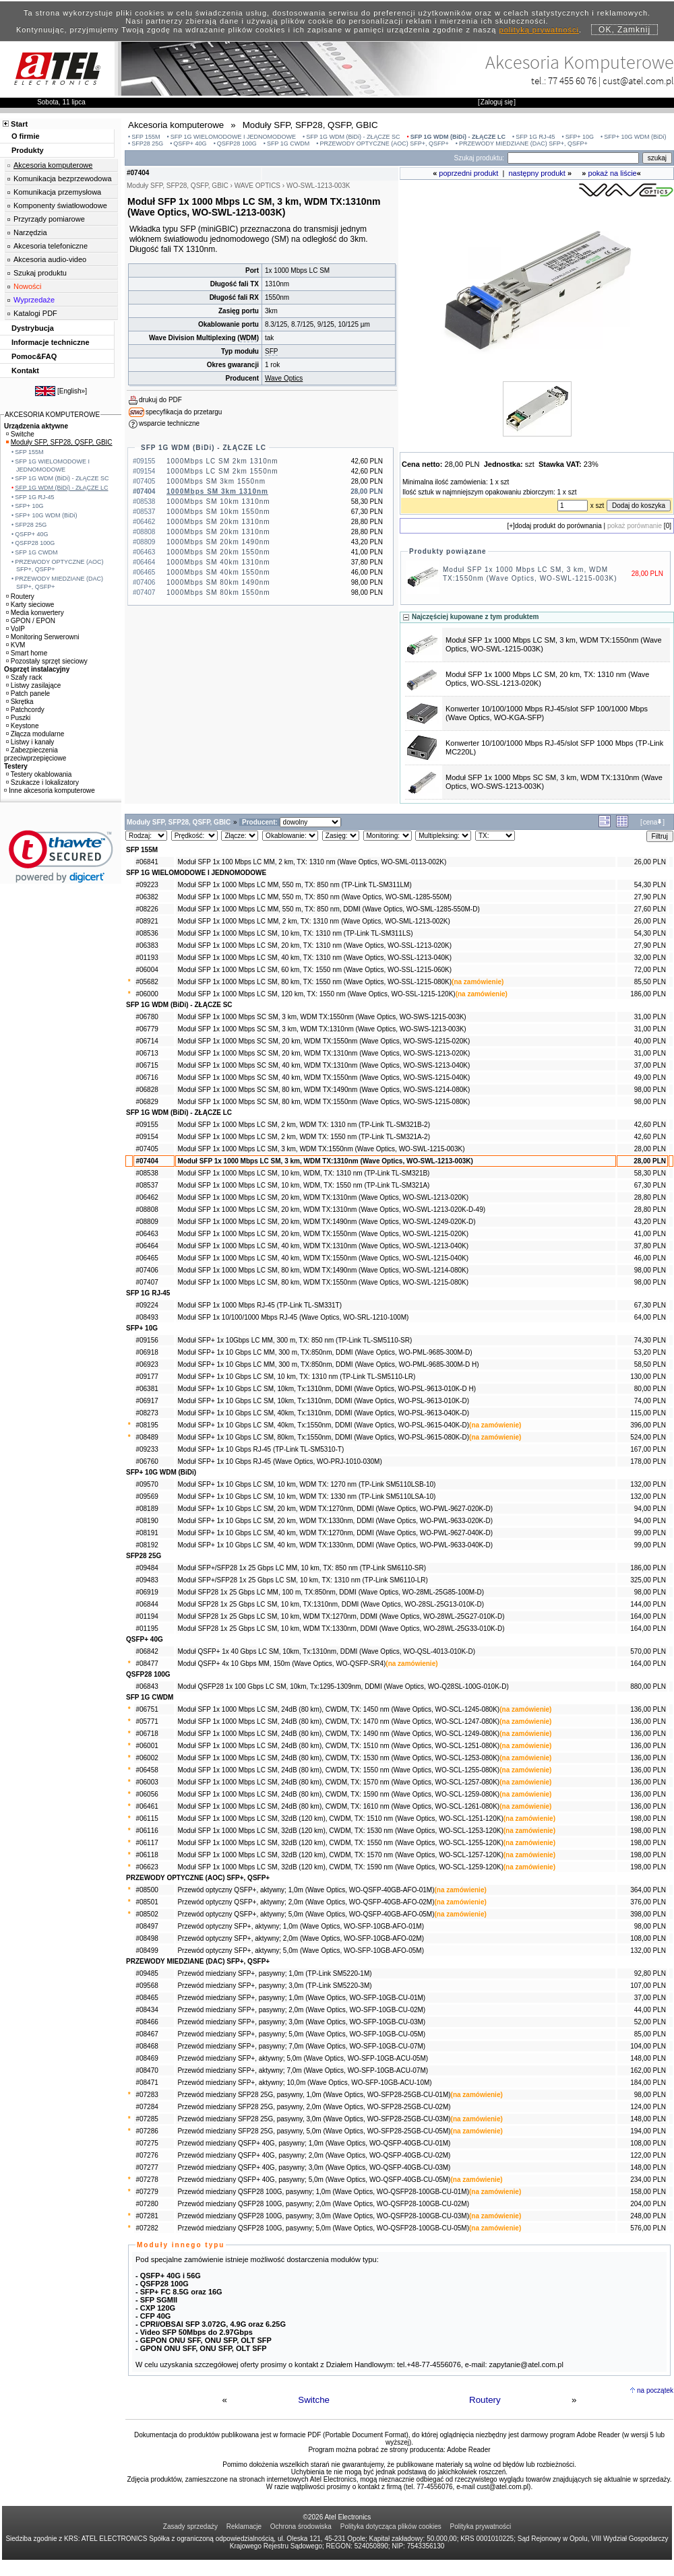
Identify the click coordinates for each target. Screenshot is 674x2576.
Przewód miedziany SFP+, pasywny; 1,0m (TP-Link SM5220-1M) (274, 1973)
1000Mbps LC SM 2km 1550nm (222, 471)
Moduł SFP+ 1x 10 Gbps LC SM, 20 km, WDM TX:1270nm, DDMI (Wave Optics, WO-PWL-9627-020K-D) (335, 1508)
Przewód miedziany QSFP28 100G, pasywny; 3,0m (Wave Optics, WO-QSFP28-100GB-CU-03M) (323, 2216)
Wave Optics (284, 378)
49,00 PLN (650, 1077)
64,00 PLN (650, 1317)
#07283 (146, 2094)
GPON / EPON (30, 620)
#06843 (146, 1686)
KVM (16, 645)
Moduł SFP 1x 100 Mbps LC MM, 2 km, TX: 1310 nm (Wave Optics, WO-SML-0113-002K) (311, 862)
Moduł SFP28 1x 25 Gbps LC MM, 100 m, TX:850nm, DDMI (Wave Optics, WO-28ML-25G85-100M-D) (330, 1592)
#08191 (146, 1533)
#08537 (146, 1185)
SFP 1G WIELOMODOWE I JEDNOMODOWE (233, 136)
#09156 (146, 1340)
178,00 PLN (648, 1461)
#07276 (146, 2155)
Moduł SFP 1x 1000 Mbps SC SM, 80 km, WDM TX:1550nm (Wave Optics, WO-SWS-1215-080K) (323, 1101)
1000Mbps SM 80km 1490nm (218, 582)
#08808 (146, 1209)
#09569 (146, 1496)
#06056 (146, 1794)
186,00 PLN (648, 994)
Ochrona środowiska (301, 2526)
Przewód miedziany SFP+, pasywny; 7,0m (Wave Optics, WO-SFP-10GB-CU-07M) (301, 2046)
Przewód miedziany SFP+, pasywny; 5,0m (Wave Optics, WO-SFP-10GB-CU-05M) (301, 2034)
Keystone (22, 726)
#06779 (146, 1029)
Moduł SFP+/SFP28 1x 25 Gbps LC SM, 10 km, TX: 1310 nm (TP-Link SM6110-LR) (302, 1580)
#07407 (146, 1282)
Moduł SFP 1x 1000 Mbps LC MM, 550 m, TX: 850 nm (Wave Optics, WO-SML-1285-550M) (314, 897)
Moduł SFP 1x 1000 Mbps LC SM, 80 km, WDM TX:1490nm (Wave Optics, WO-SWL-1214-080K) (322, 1270)
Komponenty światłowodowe (60, 205)
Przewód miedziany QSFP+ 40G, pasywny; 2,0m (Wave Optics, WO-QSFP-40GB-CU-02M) (313, 2155)
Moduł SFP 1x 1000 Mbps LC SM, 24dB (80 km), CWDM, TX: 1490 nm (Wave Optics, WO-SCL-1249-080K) (338, 1733)
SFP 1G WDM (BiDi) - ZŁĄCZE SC (353, 136)
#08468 (146, 2046)
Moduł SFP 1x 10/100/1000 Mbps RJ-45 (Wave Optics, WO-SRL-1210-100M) (292, 1317)
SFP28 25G (147, 143)
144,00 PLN (648, 1604)
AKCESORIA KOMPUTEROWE (52, 414)
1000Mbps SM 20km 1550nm (218, 552)
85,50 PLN (650, 982)
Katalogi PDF (35, 313)
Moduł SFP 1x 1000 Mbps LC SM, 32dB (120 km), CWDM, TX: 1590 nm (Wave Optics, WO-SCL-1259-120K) (340, 1867)
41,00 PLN (650, 1233)
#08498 (146, 1938)
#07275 (146, 2143)
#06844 (146, 1604)
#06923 (146, 1364)
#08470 (146, 2070)
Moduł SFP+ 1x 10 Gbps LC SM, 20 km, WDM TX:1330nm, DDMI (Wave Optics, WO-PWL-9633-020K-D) (335, 1520)
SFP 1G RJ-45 (535, 136)
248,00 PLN (648, 2216)
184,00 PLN (648, 2082)
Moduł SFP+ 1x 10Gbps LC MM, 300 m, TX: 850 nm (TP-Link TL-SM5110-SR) (294, 1340)
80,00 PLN (650, 1388)
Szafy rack (24, 677)
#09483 (146, 1580)
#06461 (146, 1806)
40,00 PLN (650, 1041)
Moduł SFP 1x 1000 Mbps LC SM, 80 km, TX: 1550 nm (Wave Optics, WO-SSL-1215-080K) (314, 982)
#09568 (146, 1985)
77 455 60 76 (572, 80)
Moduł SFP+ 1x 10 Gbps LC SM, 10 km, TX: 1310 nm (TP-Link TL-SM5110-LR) (296, 1376)
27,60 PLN (650, 909)
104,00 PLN (648, 2046)
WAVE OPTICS (257, 185)
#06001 (146, 1745)
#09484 (146, 1568)
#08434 (146, 2010)
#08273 (146, 1413)
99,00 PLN (650, 1533)
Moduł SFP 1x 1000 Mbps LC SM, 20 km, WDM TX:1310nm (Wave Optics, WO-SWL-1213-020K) (322, 1197)
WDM (248, 338)
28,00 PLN (650, 1149)
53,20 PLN (650, 1352)
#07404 (146, 1161)
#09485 (146, 1973)
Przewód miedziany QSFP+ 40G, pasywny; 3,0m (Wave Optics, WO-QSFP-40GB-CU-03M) (313, 2167)
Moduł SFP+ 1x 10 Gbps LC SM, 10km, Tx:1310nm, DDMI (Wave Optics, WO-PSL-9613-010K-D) (323, 1401)
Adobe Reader (469, 2449)
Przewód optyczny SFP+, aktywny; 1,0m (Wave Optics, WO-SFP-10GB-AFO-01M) (300, 1926)
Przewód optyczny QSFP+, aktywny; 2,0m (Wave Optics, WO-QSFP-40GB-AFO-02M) (305, 1902)
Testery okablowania (39, 774)
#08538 (146, 1173)
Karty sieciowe (30, 604)
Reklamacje (244, 2526)
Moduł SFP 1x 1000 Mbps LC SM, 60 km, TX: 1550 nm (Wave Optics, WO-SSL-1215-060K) (314, 969)
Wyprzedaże (34, 300)
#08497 (146, 1926)
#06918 (146, 1352)
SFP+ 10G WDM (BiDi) (635, 136)
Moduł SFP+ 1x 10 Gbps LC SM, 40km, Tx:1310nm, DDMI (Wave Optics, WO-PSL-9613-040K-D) (323, 1413)
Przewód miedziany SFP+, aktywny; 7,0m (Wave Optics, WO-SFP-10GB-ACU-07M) (302, 2070)
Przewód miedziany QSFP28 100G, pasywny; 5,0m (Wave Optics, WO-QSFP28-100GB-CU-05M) (323, 2228)
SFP (271, 351)
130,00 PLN (648, 1376)
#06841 (146, 862)
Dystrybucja (32, 328)
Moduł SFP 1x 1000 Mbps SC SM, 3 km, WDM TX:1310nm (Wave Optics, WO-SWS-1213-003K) (321, 1029)
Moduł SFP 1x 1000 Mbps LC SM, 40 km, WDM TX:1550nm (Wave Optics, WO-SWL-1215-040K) (322, 1258)
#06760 (146, 1461)
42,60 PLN (650, 1124)
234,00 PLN (648, 2179)
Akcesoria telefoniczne (50, 246)
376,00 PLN (648, 1902)
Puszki (18, 717)
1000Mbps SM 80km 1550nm (218, 592)
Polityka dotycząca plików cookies (390, 2526)
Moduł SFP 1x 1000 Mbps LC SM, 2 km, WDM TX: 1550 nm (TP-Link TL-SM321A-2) (303, 1136)
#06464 (146, 1246)
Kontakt (25, 370)
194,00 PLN (648, 2131)
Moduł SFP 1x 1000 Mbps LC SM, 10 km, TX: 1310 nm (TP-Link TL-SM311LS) (294, 933)
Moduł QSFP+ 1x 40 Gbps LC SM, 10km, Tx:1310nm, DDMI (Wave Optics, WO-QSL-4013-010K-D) (326, 1651)
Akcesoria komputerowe (52, 165)
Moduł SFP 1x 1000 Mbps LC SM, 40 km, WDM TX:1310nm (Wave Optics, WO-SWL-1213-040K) (322, 1246)
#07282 (146, 2228)
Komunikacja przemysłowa (57, 192)
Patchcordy (25, 709)
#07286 (146, 2131)
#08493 (146, 1317)
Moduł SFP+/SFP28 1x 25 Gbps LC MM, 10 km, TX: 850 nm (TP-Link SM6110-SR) (301, 1568)
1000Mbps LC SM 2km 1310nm (222, 461)
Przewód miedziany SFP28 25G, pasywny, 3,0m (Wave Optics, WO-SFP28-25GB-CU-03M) (313, 2119)
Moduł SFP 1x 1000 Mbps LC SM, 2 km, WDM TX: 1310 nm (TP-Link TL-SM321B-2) (303, 1124)
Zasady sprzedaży (190, 2526)
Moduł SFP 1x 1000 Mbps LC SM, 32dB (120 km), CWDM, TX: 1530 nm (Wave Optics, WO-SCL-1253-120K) (340, 1830)
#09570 (146, 1484)
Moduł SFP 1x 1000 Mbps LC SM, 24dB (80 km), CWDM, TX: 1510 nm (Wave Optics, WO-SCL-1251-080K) (338, 1745)
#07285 (146, 2119)
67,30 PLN (650, 1185)
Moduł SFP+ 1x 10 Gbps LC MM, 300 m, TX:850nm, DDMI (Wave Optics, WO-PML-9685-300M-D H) (328, 1364)
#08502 (146, 1914)
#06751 (146, 1709)
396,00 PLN (648, 1425)
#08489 (146, 1437)
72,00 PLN (650, 969)
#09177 (146, 1376)
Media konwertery (35, 612)
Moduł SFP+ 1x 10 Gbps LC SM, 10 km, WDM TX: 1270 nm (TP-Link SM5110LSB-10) (306, 1484)
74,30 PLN (650, 1340)
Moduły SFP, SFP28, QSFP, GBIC (59, 442)
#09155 (146, 1124)
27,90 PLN (650, 897)
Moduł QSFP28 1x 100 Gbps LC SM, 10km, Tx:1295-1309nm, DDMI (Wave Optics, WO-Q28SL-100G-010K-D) (342, 1686)
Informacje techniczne (50, 342)
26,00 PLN (650, 862)
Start (19, 124)
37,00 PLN (650, 1065)
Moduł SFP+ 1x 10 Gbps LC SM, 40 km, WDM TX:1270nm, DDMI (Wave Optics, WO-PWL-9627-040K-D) (335, 1533)
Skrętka (20, 701)
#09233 (146, 1449)
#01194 (146, 1616)
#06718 (146, 1733)
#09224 (146, 1305)
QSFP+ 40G (189, 143)
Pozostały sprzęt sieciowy (47, 661)
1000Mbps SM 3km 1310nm (217, 491)
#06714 (146, 1041)
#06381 (146, 1388)
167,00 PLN (648, 1449)
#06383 (146, 945)
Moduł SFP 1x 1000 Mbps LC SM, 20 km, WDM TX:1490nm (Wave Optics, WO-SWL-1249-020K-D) (326, 1221)
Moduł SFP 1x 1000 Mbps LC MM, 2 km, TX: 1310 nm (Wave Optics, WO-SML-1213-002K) (313, 921)
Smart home (26, 653)
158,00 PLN (648, 2191)
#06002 (146, 1758)
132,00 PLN (648, 1484)
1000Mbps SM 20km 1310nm (218, 521)
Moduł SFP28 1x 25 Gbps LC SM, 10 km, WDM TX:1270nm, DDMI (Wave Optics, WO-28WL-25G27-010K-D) (340, 1616)
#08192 (146, 1545)
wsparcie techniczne (169, 423)
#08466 (146, 2022)
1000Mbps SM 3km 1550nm (216, 481)
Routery (485, 2400)
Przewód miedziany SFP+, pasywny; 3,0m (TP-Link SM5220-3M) (274, 1985)
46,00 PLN (650, 1258)
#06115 (146, 1818)
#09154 (146, 1136)
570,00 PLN (648, 1651)
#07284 (146, 2107)
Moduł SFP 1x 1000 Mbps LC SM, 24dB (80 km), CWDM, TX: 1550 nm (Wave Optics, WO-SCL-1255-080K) (338, 1770)
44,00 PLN (650, 2010)
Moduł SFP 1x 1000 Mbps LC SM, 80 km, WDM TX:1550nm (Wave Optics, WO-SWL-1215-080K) (322, 1282)
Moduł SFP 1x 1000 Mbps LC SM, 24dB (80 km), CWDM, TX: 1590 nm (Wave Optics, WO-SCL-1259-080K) (338, 1794)
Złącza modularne (35, 734)
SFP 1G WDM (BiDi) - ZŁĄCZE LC (458, 136)
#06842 (146, 1651)
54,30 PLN (650, 885)
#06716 (146, 1077)
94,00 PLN (650, 1508)
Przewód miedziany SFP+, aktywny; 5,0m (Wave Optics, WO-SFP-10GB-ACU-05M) (302, 2058)
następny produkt (537, 173)
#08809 (146, 1221)
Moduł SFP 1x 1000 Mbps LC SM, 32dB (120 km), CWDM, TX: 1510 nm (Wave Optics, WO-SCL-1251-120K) (340, 1818)
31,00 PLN (650, 1017)
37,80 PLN (650, 1246)
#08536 (146, 933)
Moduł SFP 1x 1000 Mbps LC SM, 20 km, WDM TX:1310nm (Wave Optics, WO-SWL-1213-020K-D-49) (331, 1209)
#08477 (146, 1663)
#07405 (146, 1149)
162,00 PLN (648, 2070)
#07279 (146, 2191)
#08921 (146, 921)
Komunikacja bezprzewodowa (62, 178)
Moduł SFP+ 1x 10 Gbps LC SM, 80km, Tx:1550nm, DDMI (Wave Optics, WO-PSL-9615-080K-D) (323, 1437)
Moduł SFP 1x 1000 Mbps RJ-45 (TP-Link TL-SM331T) (259, 1305)
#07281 (146, 2216)
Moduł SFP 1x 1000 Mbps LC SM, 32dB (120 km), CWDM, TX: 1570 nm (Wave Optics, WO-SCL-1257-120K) (340, 1855)
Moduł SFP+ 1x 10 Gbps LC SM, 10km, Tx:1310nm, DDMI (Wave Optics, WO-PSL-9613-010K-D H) (326, 1388)
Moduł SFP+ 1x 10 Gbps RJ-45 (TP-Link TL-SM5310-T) (260, 1449)
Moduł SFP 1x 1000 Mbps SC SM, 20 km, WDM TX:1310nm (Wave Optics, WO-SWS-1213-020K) (323, 1053)
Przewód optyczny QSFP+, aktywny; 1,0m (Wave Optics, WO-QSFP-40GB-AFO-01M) (305, 1890)
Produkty (27, 150)
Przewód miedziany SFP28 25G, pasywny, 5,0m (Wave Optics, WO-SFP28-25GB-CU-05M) (313, 2131)
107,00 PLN (648, 1985)
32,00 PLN (650, 957)
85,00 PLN (650, 2034)
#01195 (146, 1628)
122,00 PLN (648, 2155)
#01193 (146, 957)
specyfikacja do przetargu (184, 412)
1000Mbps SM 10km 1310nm (218, 501)
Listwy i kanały (30, 742)
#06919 (146, 1592)
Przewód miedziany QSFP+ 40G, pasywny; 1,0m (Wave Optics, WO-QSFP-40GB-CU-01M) (313, 2143)
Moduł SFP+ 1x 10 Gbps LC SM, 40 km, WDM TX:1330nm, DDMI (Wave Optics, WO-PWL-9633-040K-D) (335, 1545)
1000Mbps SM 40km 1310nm (218, 562)
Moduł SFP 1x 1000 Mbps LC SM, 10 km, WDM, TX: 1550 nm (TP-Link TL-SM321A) (303, 1185)
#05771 (146, 1721)
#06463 (146, 1233)
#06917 (146, 1401)
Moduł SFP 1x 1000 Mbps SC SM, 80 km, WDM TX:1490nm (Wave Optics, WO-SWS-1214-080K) (323, 1089)
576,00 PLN (648, 2228)
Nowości (27, 286)
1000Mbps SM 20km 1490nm (218, 542)
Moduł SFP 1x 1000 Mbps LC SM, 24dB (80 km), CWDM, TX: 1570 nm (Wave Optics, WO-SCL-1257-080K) (338, 1782)
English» (72, 391)
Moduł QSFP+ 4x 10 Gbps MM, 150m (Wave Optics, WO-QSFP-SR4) (281, 1663)
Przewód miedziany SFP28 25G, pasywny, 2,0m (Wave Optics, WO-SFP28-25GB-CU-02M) (313, 2107)
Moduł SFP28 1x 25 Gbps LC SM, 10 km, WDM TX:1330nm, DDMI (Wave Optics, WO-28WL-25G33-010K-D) (340, 1628)
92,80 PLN (650, 1973)
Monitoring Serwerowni (43, 637)
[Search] (573, 158)
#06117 (146, 1842)
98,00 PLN (650, 1089)
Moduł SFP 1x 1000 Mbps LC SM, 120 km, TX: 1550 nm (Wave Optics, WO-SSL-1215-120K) (316, 994)
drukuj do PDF (160, 400)
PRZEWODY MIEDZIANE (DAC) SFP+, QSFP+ (523, 143)
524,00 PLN (648, 1437)
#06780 (146, 1017)
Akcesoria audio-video (49, 259)
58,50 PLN (650, 1364)
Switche (314, 2400)
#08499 (146, 1950)
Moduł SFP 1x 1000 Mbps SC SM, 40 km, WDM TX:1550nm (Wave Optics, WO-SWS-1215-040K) (323, 1077)
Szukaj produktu (40, 273)
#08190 (146, 1520)
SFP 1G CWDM (288, 143)
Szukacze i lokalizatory (42, 782)
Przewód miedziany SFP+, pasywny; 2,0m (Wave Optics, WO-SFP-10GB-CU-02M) (301, 2010)
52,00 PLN (650, 2022)
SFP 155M (145, 136)
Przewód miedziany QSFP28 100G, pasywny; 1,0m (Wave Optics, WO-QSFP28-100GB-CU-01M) (323, 2191)
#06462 (146, 1197)
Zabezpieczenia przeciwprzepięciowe (35, 754)
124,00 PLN (648, 2107)
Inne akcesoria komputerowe (49, 790)
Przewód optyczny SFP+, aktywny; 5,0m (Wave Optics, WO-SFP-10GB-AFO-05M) (300, 1950)
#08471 (146, 2082)
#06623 (146, 1867)
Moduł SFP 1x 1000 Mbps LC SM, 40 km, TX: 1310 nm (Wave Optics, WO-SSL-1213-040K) (314, 957)
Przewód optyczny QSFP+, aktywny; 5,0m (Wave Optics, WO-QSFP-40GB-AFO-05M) (305, 1914)
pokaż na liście (612, 173)
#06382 (146, 897)
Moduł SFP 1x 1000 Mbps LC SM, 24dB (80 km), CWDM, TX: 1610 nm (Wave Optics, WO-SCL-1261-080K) (338, 1806)
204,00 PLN (648, 2204)
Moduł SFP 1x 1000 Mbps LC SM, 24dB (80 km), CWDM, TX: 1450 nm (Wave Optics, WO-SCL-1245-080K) (338, 1709)
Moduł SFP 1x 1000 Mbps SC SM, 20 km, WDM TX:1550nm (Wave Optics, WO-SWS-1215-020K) (323, 1041)
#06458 (146, 1770)
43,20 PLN (650, 1221)
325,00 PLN (648, 1580)
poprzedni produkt (468, 173)
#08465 (146, 1997)
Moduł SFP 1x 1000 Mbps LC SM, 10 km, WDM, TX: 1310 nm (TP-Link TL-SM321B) (303, 1173)
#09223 (146, 885)
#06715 (146, 1065)
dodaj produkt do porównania (558, 525)
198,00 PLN (648, 1818)
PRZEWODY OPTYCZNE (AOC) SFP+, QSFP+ (383, 143)
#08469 (146, 2058)
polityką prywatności (539, 30)
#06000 (146, 994)
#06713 (146, 1053)
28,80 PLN (650, 1197)
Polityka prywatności (481, 2526)
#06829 (146, 1101)
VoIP (15, 629)
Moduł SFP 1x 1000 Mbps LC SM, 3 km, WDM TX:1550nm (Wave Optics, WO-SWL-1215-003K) (320, 1149)
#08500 (146, 1890)
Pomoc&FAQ (34, 356)
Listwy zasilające (33, 685)
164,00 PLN (648, 1616)
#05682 (146, 982)
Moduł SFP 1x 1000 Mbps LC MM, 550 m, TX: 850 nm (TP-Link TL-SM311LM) (294, 885)
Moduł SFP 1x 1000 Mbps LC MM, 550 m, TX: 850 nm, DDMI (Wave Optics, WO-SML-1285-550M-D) (328, 909)
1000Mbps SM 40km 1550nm (218, 572)
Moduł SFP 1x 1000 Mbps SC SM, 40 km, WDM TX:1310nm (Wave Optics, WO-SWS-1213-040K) (323, 1065)
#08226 (146, 909)
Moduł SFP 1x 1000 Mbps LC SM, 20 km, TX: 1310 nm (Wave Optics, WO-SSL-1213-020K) (314, 945)
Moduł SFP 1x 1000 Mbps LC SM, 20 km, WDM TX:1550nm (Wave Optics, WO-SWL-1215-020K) (322, 1233)
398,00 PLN (648, 1914)
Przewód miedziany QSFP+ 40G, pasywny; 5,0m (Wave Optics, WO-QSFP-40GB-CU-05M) (313, 2179)
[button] (61, 856)
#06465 (146, 1258)
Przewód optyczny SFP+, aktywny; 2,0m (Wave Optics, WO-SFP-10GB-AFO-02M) (300, 1938)
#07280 (146, 2204)
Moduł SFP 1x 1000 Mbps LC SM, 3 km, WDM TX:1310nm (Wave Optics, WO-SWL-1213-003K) (324, 1161)
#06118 (146, 1855)
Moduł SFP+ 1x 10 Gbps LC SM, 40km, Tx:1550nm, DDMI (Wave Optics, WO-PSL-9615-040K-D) (323, 1425)
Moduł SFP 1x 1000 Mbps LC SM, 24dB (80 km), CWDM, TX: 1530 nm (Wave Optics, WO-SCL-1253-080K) (338, 1758)
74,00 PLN (650, 1401)
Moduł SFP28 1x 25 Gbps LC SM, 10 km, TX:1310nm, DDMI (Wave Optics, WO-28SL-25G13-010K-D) (330, 1604)
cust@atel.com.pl (638, 80)
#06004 (146, 969)
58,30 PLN (650, 1173)
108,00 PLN (648, 1938)
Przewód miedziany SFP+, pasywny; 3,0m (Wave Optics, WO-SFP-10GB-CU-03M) (301, 2022)
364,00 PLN (648, 1890)
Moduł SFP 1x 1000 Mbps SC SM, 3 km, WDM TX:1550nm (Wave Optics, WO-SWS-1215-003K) (321, 1017)
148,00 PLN (648, 2058)
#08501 (146, 1902)
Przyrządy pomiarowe (49, 219)
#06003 (146, 1782)
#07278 (146, 2179)
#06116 (146, 1830)
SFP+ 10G (579, 136)
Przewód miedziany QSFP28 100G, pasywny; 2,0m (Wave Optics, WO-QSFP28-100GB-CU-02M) (323, 2204)
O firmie (25, 136)
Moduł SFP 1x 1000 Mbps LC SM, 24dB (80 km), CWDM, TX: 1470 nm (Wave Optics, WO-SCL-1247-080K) (338, 1721)
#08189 (146, 1508)
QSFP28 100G (237, 143)
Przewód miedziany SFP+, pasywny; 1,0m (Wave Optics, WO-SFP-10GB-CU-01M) (301, 1997)
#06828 (146, 1089)
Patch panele (28, 693)
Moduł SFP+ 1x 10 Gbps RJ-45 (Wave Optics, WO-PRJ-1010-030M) (279, 1461)
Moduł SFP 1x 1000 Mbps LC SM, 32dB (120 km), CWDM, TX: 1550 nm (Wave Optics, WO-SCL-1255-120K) (340, 1842)
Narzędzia (30, 232)
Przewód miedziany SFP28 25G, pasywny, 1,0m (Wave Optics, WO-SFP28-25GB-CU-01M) (313, 2094)
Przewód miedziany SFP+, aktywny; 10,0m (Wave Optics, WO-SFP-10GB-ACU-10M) (304, 2082)
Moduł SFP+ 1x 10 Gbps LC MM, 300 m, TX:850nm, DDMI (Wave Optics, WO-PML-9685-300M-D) (324, 1352)
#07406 (146, 1270)
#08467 (146, 2034)
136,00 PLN (648, 1709)
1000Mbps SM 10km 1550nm (218, 511)
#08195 (146, 1425)
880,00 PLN (648, 1686)
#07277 (146, 2167)
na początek (655, 2390)
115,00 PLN (648, 1413)
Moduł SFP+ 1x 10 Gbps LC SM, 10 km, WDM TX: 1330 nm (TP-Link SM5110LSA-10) (306, 1496)
